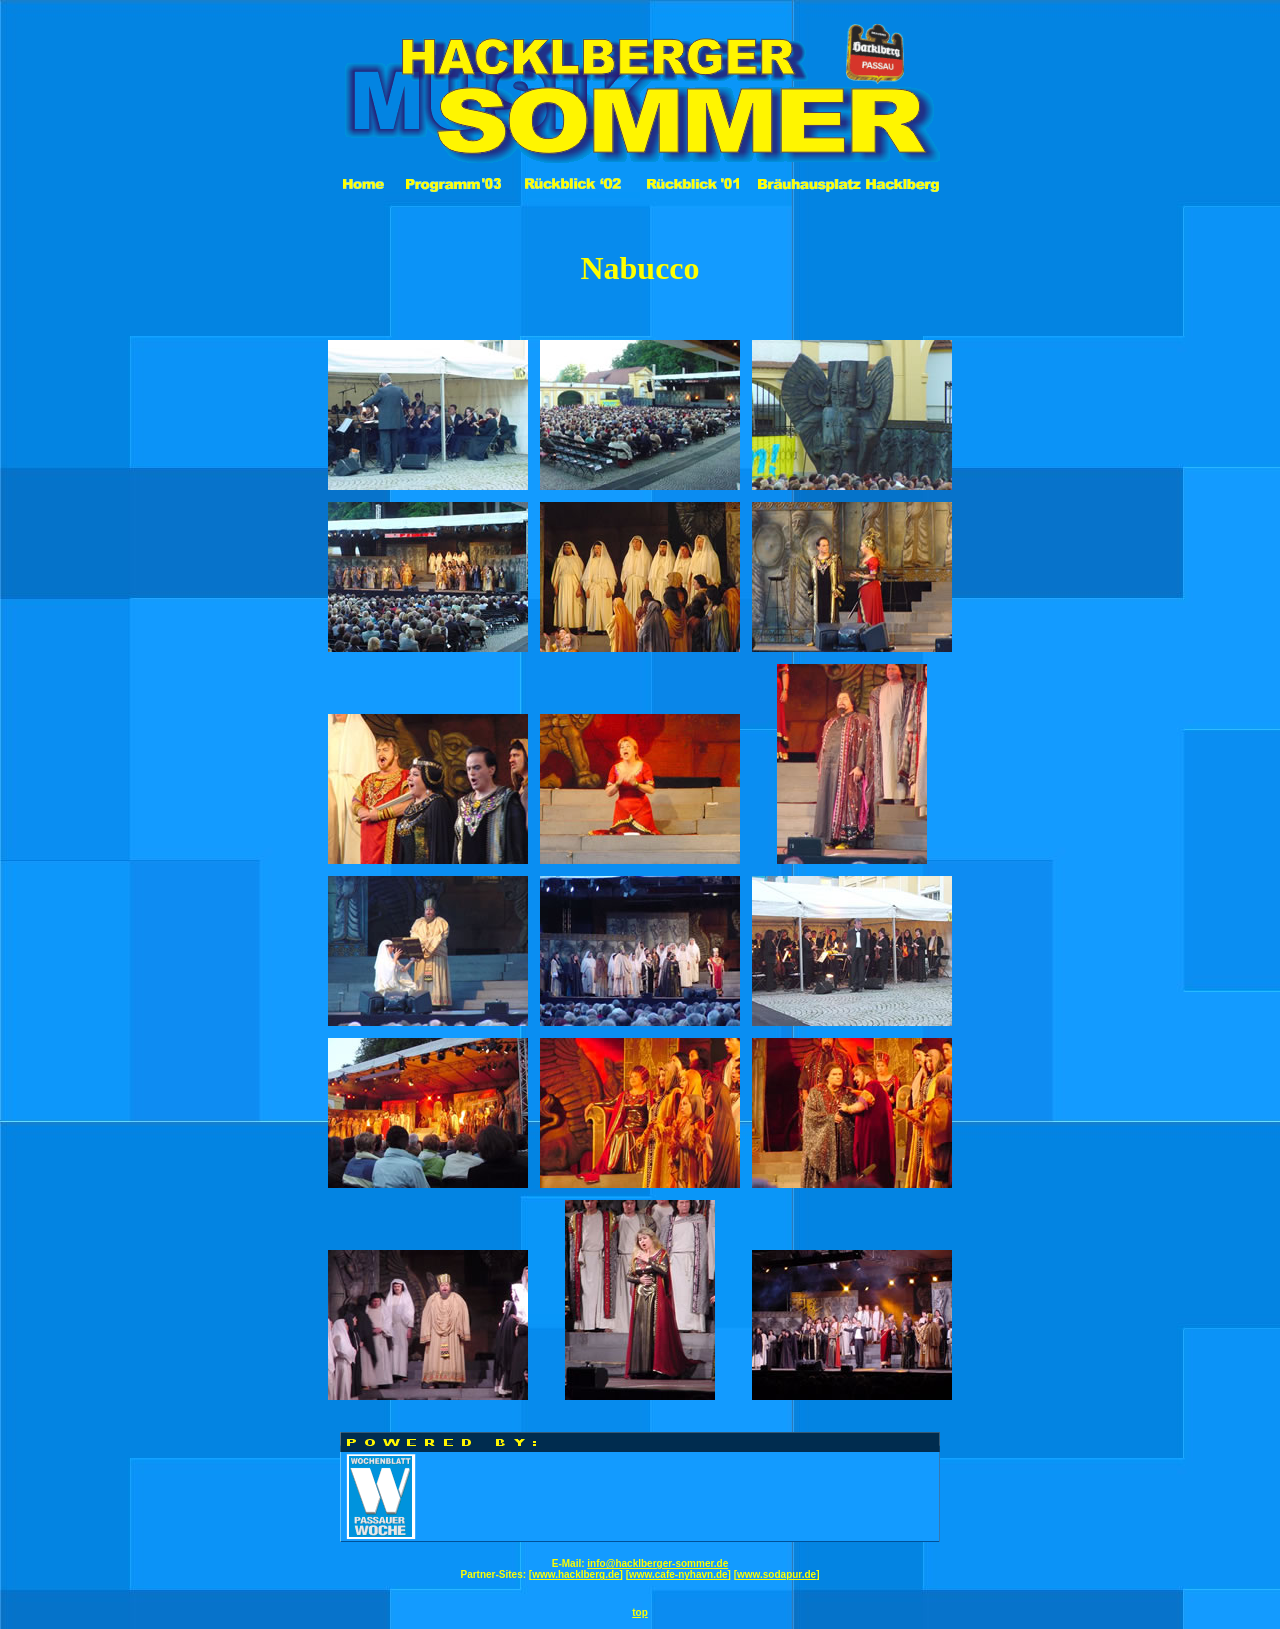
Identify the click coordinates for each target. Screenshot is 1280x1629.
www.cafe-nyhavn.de (678, 1574)
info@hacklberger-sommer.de (657, 1563)
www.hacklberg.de (575, 1574)
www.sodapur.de (776, 1574)
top (640, 1612)
